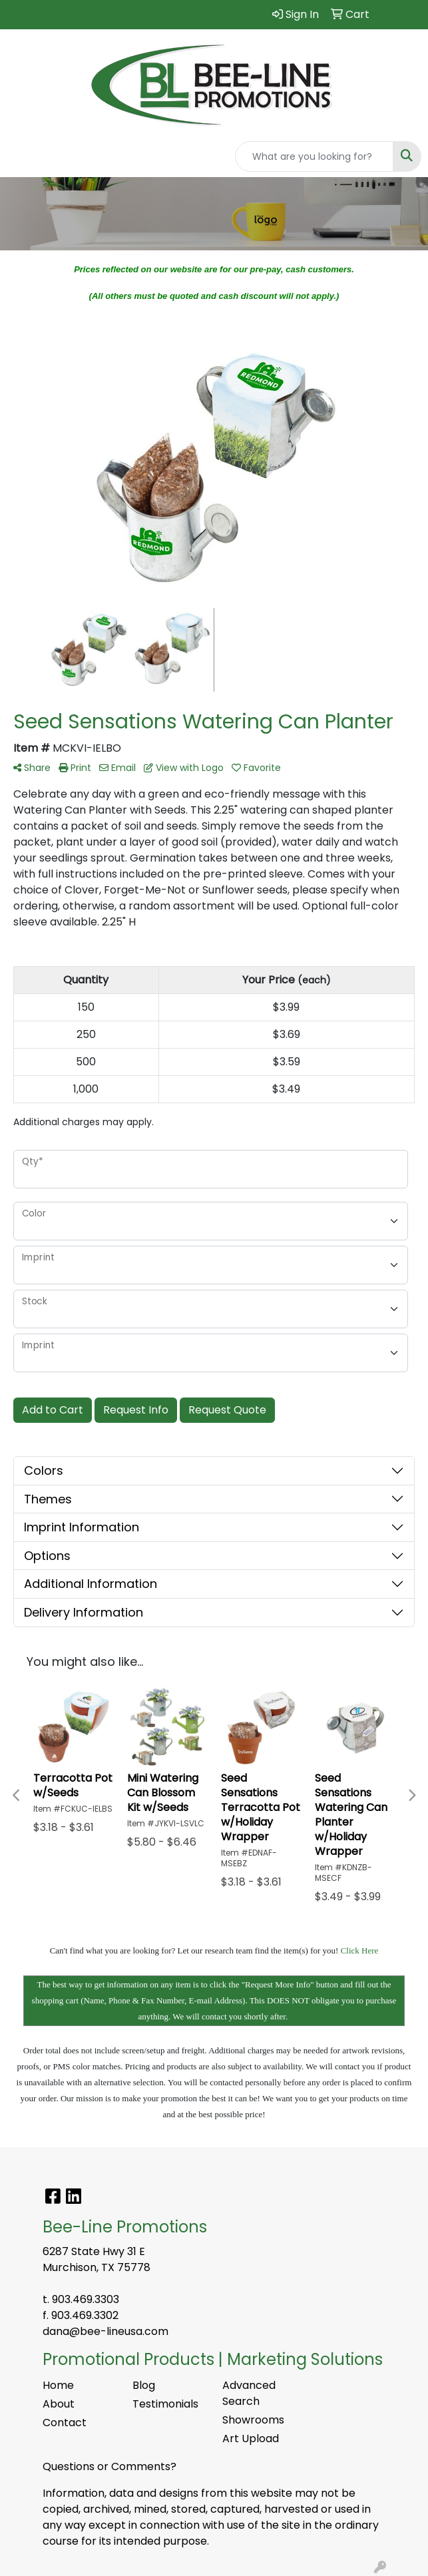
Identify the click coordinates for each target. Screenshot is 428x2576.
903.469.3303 (85, 2299)
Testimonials (165, 2404)
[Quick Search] (314, 156)
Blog (143, 2385)
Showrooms (253, 2420)
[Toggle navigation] (21, 156)
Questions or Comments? (109, 2466)
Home (58, 2385)
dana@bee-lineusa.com (105, 2331)
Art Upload (250, 2438)
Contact (65, 2422)
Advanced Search (249, 2393)
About (59, 2404)
